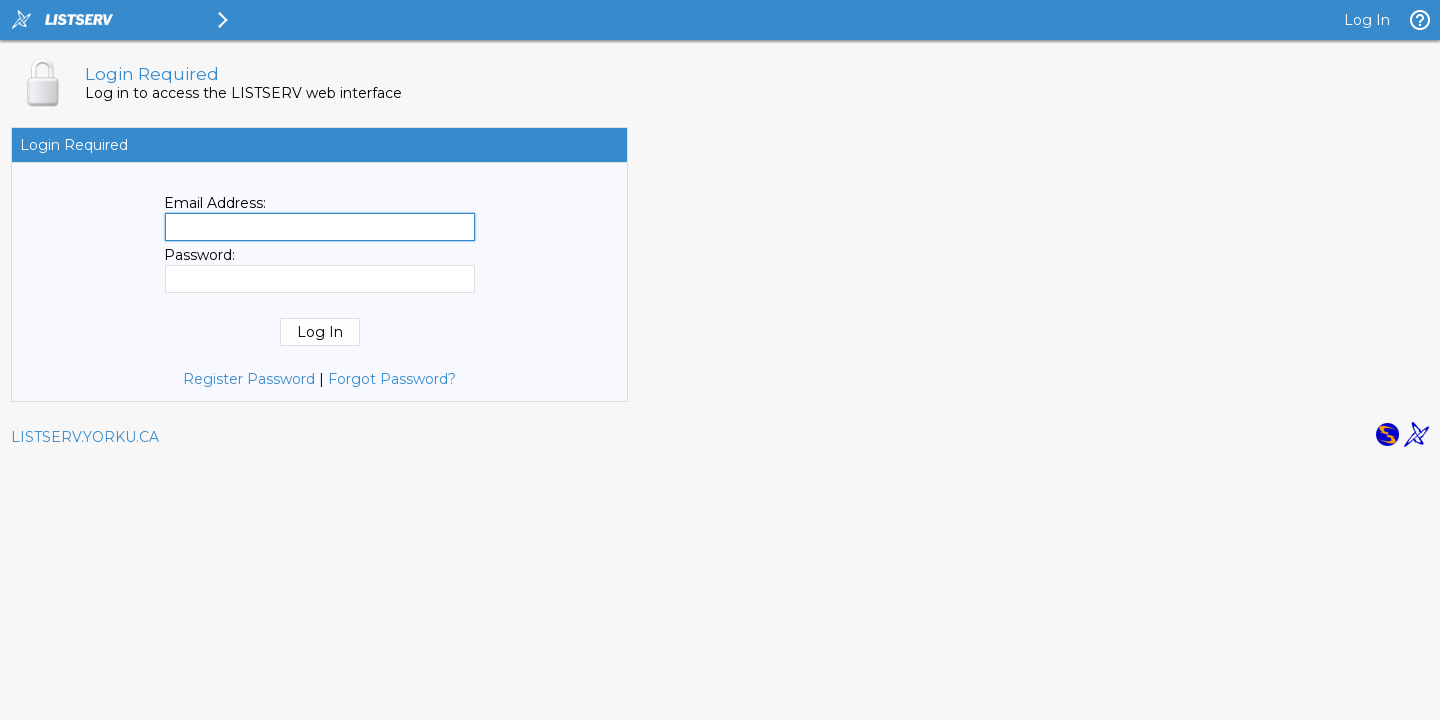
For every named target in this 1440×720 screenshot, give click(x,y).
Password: (199, 255)
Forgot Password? (392, 379)
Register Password (249, 379)
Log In (1367, 20)
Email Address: (215, 203)
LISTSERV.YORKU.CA (85, 437)
